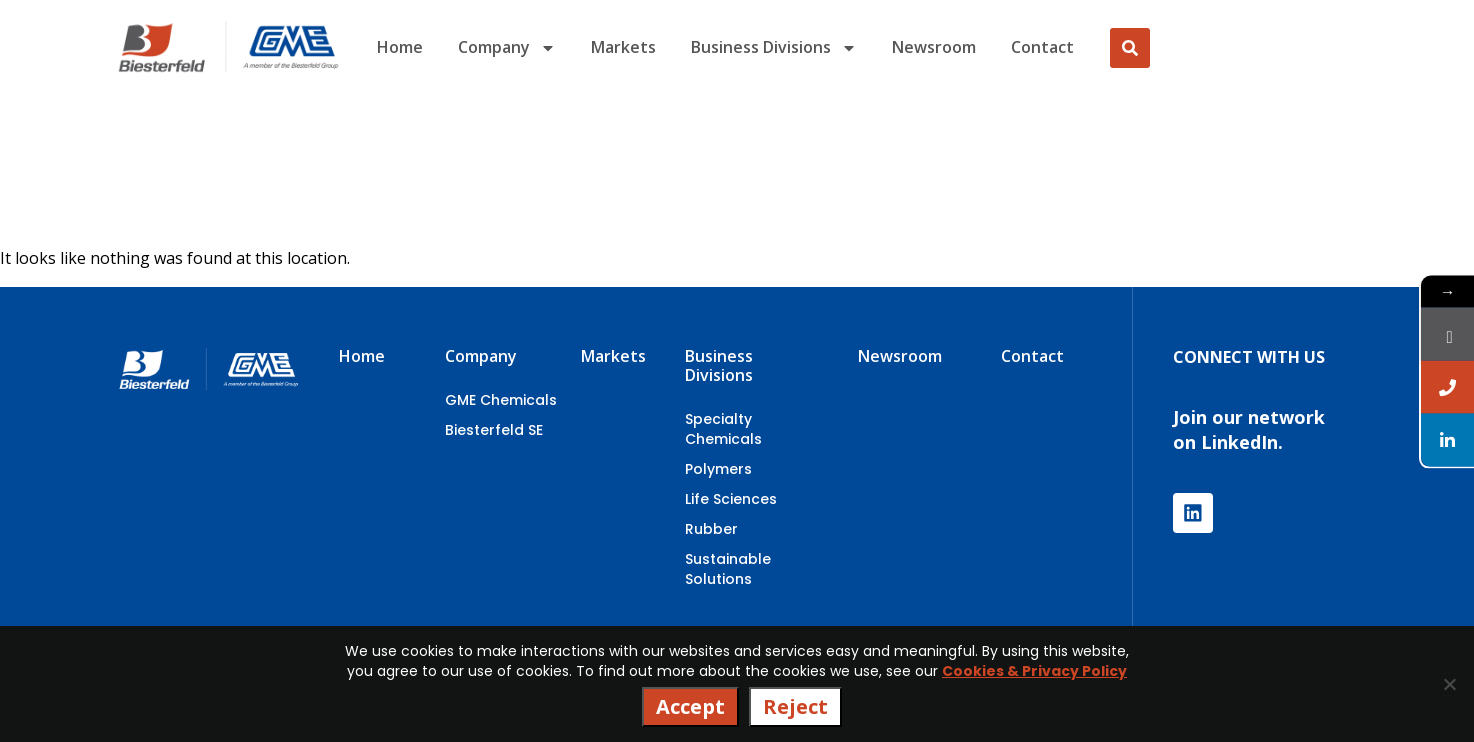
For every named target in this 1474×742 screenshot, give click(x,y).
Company (507, 48)
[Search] (1130, 48)
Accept (690, 706)
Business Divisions (774, 48)
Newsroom (934, 47)
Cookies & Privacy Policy (1034, 671)
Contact (1042, 47)
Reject (795, 706)
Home (400, 47)
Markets (623, 47)
